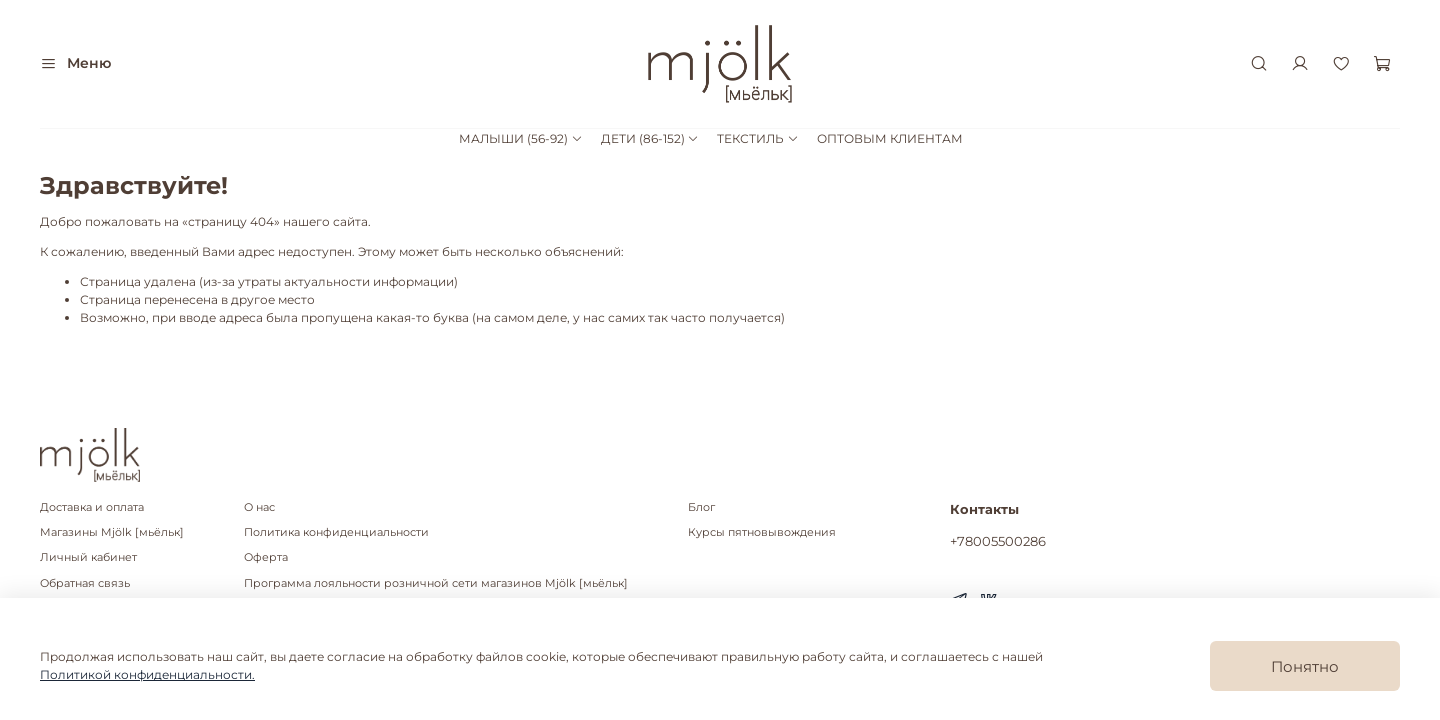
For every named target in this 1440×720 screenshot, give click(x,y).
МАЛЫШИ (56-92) (520, 138)
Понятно (1305, 666)
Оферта (266, 557)
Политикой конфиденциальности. (147, 674)
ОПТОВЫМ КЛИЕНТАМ (890, 138)
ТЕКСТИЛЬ (757, 138)
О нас (259, 507)
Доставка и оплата (92, 507)
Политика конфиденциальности (336, 532)
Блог (701, 507)
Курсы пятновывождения (762, 532)
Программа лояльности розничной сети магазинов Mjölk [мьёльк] (436, 583)
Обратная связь (85, 583)
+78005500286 (998, 541)
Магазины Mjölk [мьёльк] (112, 532)
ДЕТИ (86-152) (650, 138)
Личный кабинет (88, 557)
